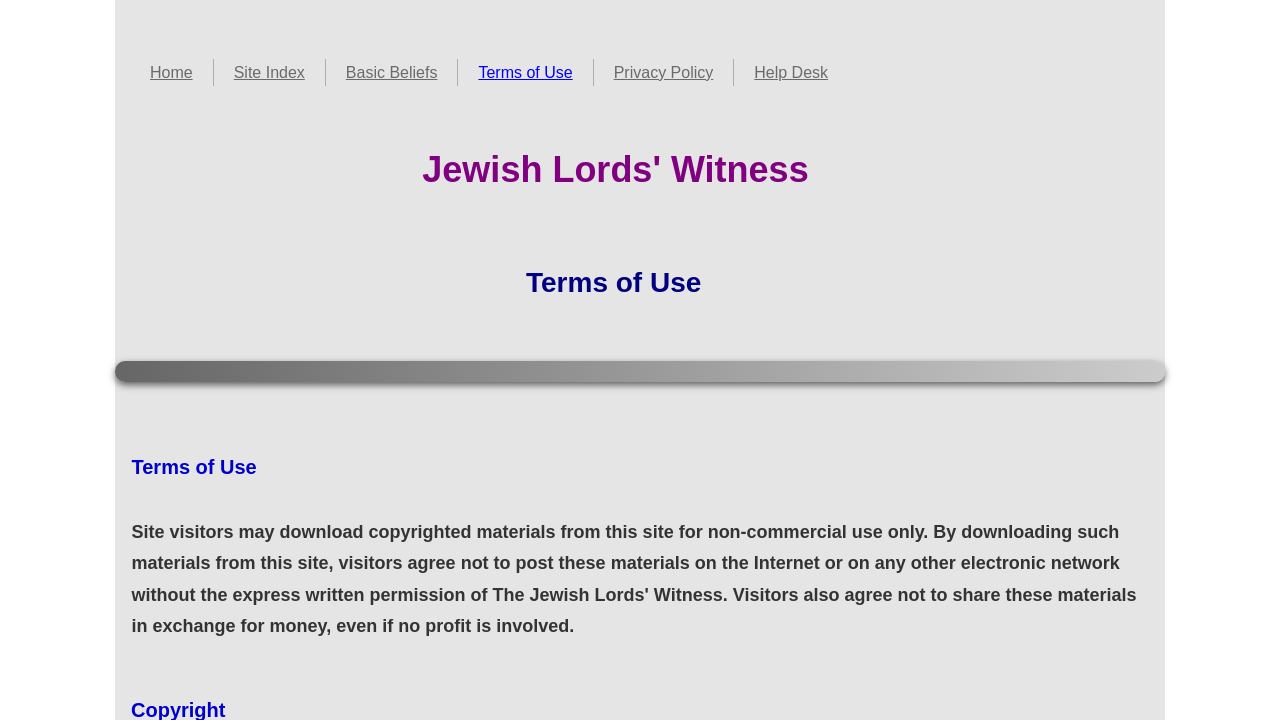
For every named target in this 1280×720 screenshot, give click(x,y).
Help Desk (791, 72)
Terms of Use (525, 72)
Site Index (269, 72)
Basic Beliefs (392, 72)
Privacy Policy (664, 72)
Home (171, 72)
